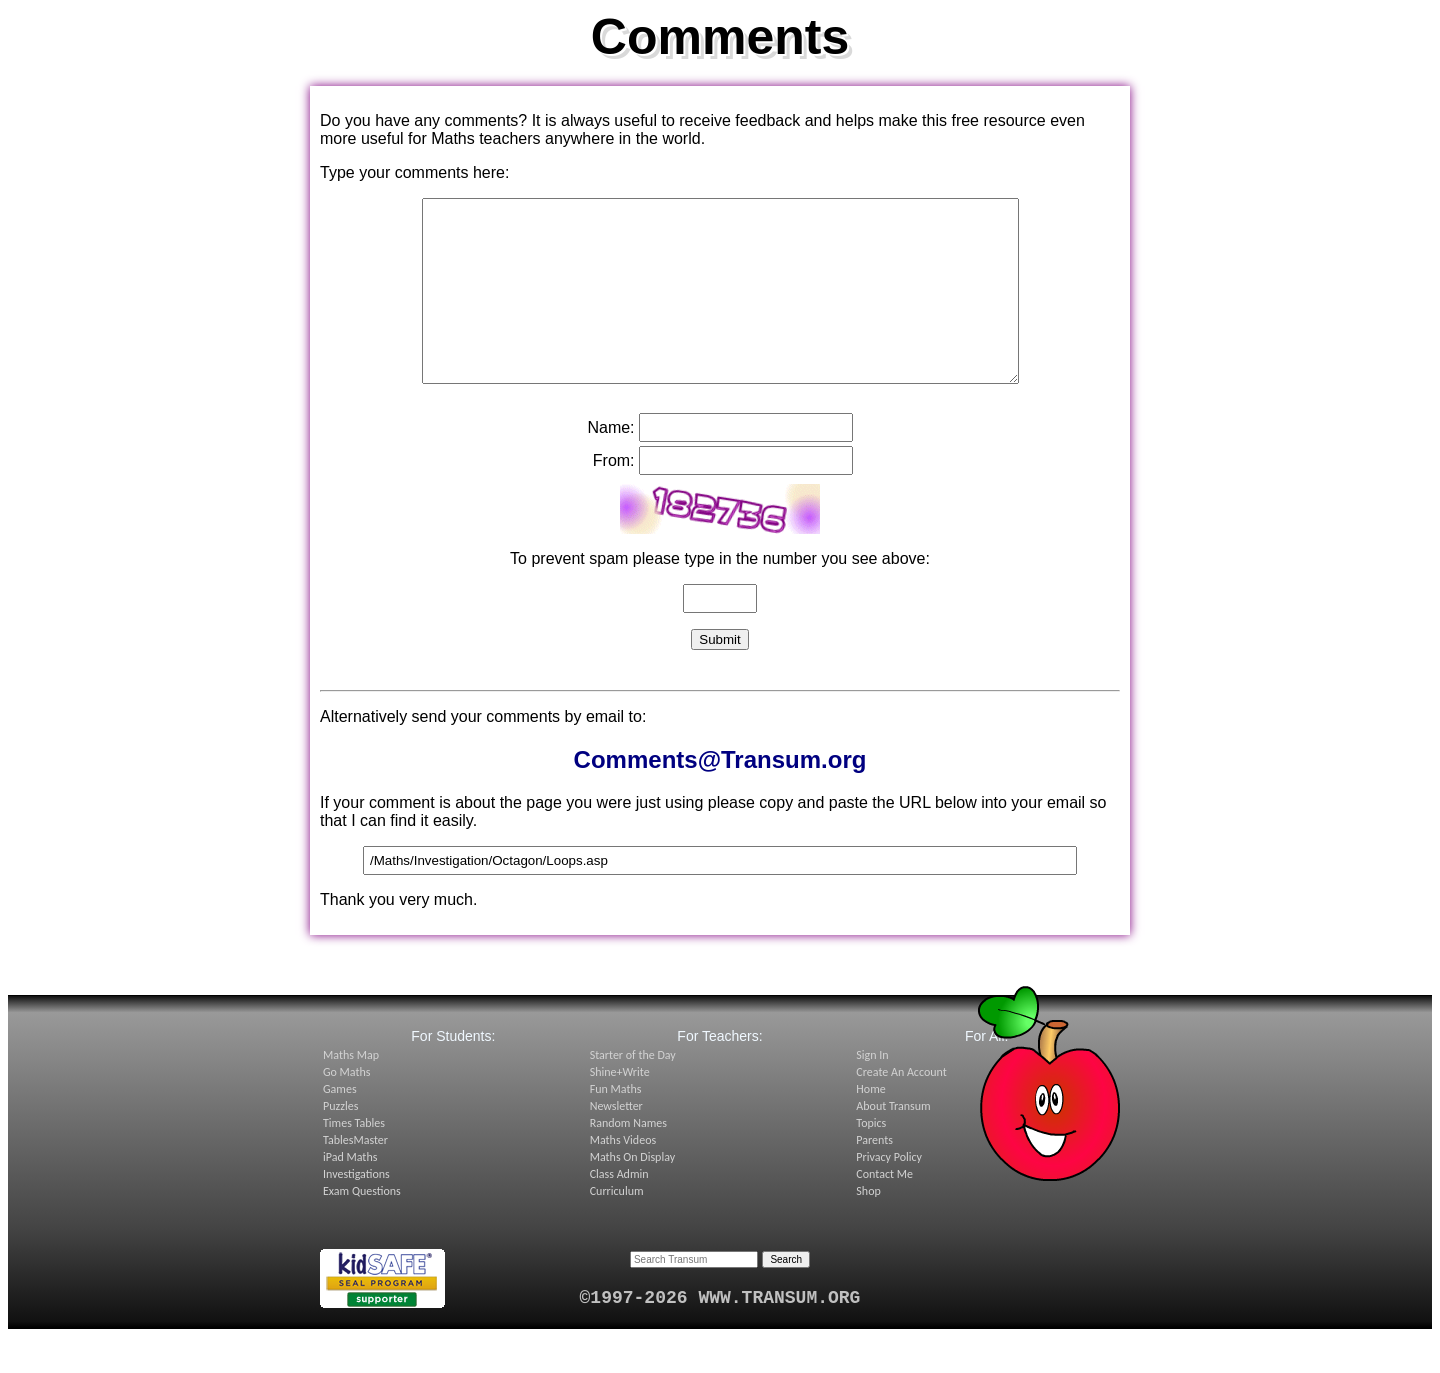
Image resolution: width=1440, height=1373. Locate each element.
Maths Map (351, 1091)
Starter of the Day (633, 1091)
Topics (871, 1159)
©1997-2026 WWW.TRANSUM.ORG (720, 1334)
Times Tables (354, 1159)
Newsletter (616, 1142)
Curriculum (617, 1227)
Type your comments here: (414, 172)
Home (870, 1125)
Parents (874, 1176)
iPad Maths (350, 1193)
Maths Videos (623, 1176)
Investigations (356, 1210)
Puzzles (340, 1142)
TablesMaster (355, 1176)
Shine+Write (620, 1108)
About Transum (893, 1142)
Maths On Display (632, 1193)
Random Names (628, 1159)
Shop (868, 1227)
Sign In (872, 1091)
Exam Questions (362, 1227)
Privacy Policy (889, 1193)
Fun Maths (616, 1125)
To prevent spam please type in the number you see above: (720, 594)
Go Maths (347, 1108)
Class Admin (619, 1210)
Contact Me (884, 1210)
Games (340, 1125)
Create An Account (901, 1108)
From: (614, 496)
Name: (610, 463)
